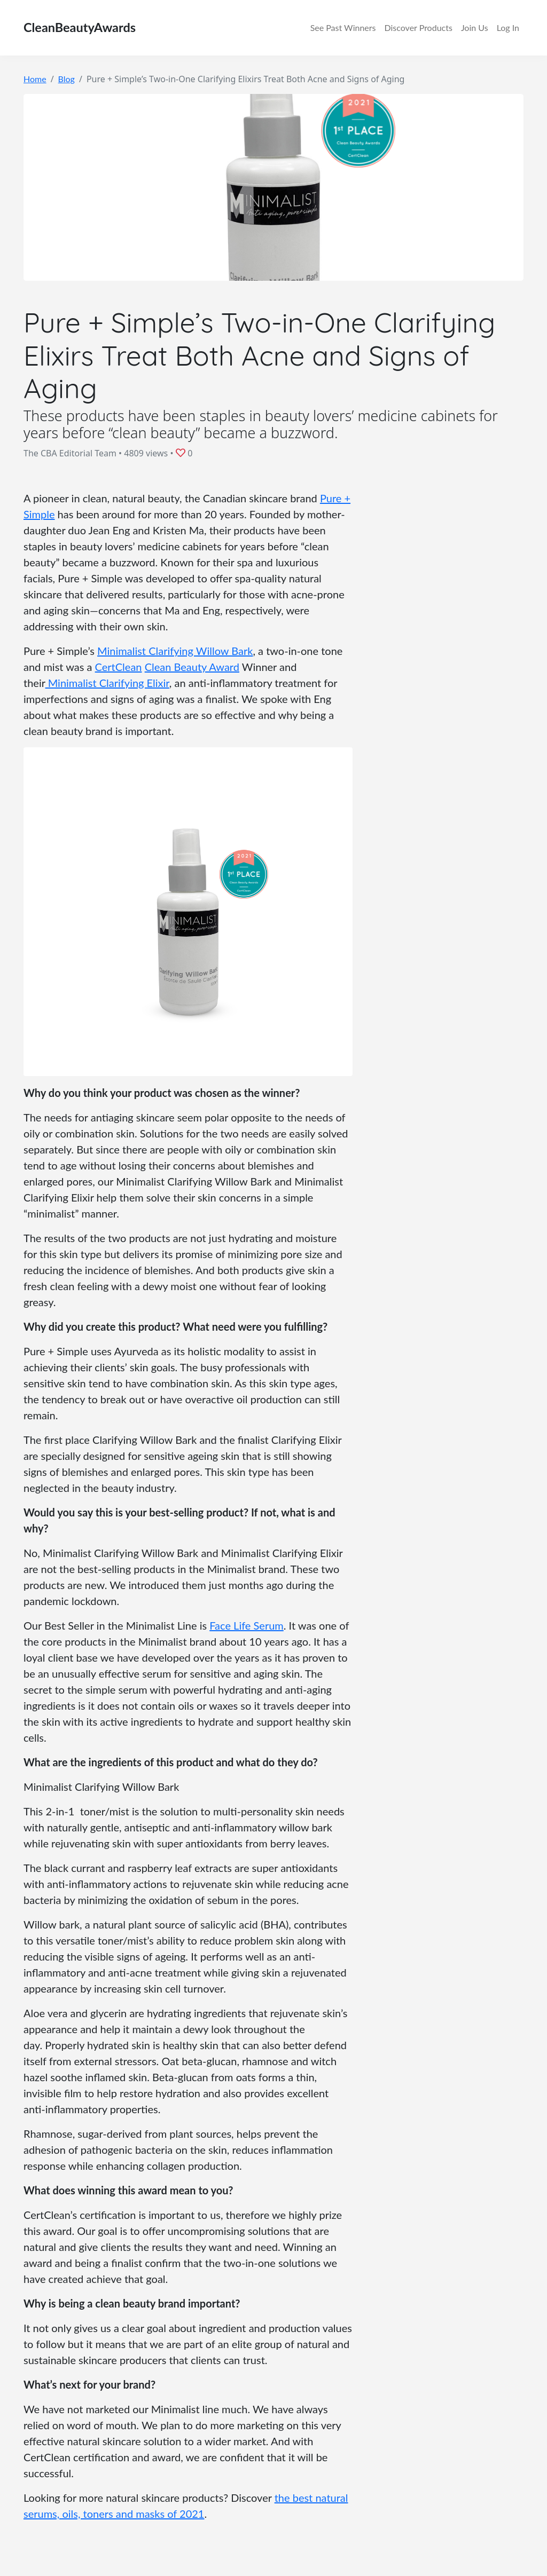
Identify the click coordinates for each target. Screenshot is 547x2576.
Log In (508, 27)
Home (35, 79)
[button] (182, 452)
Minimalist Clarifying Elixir (107, 682)
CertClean (118, 666)
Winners (343, 27)
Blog (66, 79)
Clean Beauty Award (192, 666)
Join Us (474, 27)
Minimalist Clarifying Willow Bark (175, 650)
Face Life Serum (246, 1625)
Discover (418, 27)
